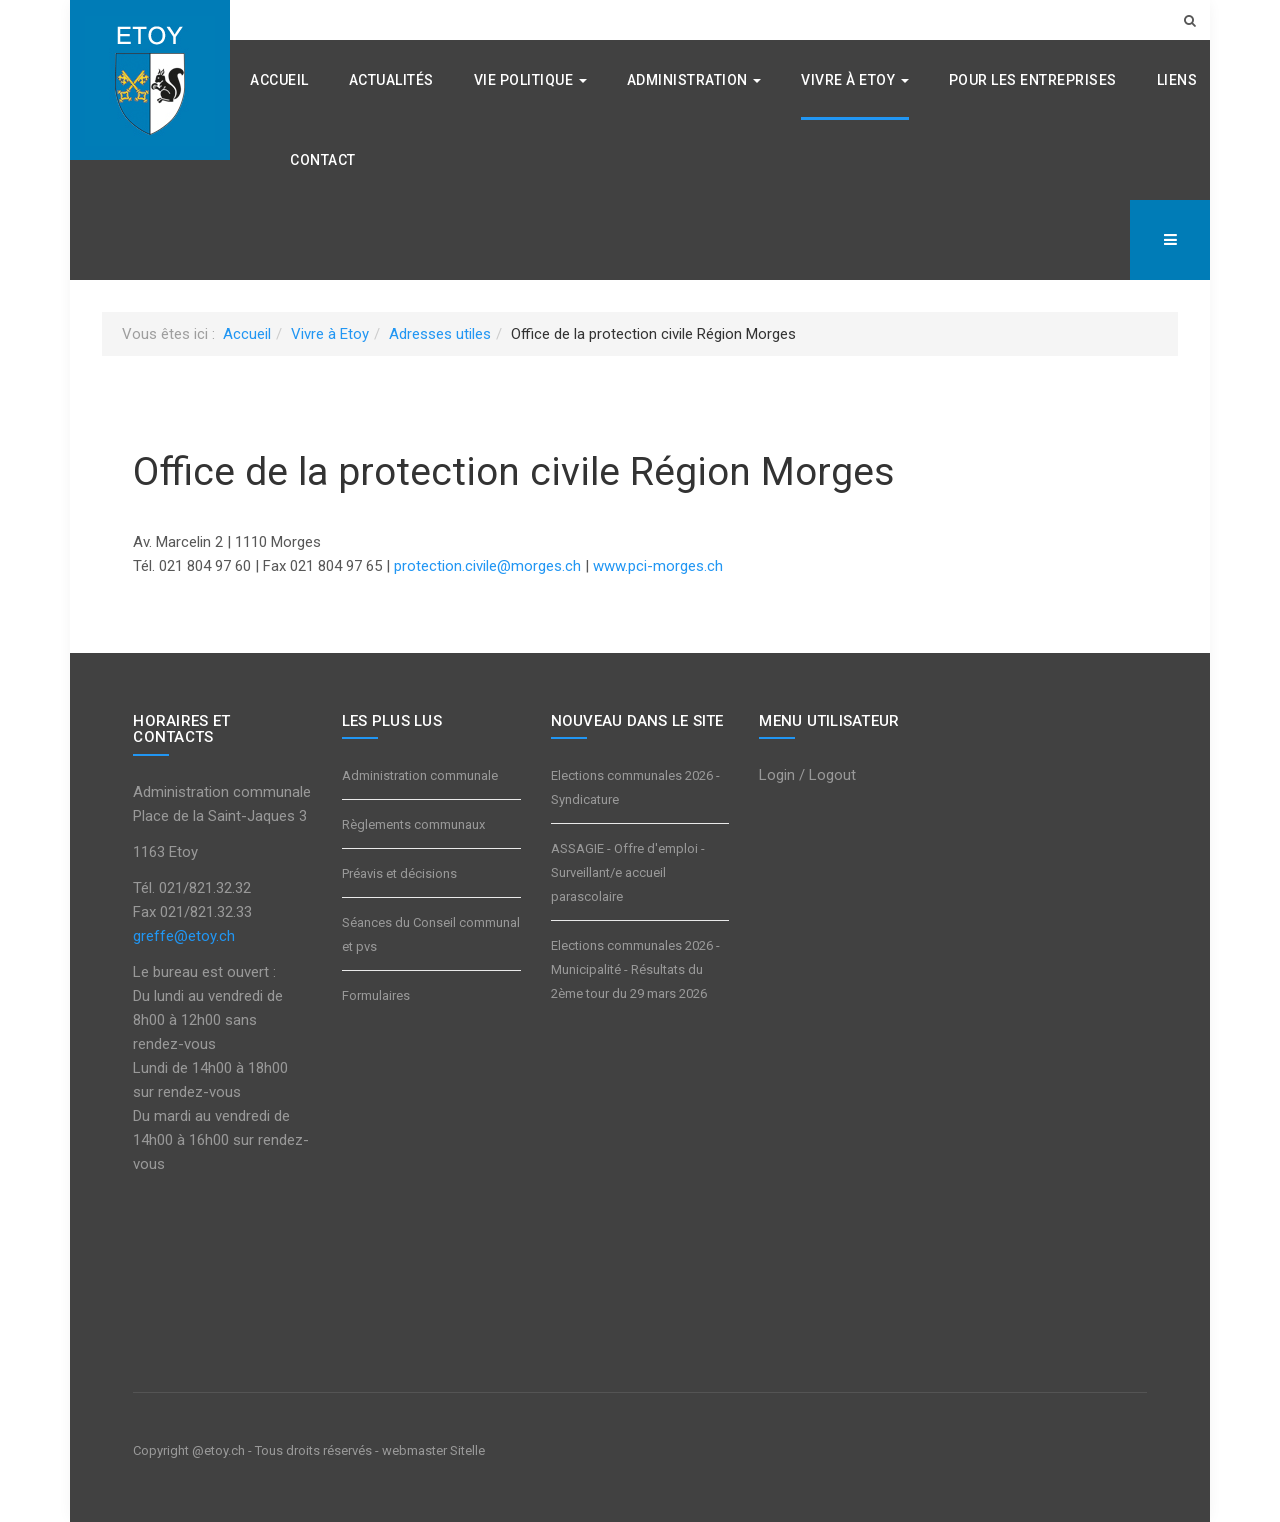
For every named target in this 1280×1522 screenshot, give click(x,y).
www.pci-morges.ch (658, 566)
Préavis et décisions (399, 873)
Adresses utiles (440, 334)
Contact (323, 160)
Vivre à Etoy (855, 80)
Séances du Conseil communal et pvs (431, 934)
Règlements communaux (413, 824)
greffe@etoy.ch (184, 936)
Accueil (279, 80)
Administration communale (420, 775)
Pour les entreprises (1033, 80)
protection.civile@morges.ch (487, 566)
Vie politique (530, 80)
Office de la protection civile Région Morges (514, 472)
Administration (694, 80)
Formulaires (376, 995)
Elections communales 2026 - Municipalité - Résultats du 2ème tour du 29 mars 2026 (635, 969)
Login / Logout (807, 775)
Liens (1177, 80)
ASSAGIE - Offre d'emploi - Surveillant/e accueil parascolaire (628, 872)
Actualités (391, 80)
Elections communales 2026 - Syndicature (635, 787)
